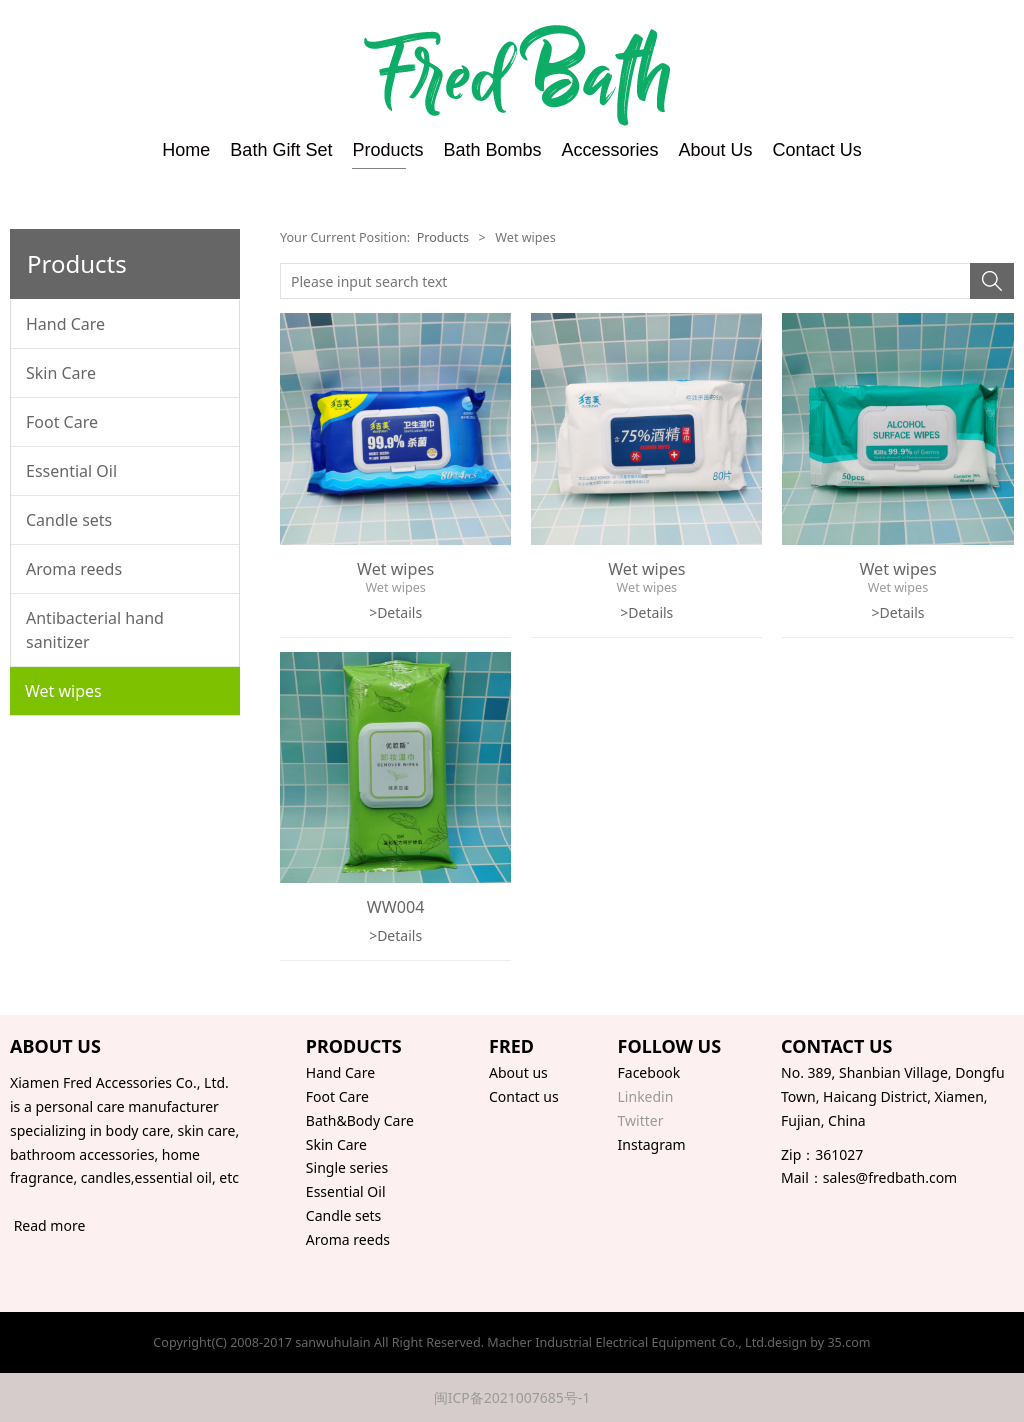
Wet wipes (63, 691)
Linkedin (646, 1096)
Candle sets (69, 520)
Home (186, 150)
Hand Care (65, 324)
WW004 (396, 907)
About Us (716, 150)
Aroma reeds (74, 569)
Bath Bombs (492, 150)
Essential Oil (71, 471)
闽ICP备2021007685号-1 (512, 1397)
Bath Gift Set (281, 150)
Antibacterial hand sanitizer (95, 630)
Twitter (641, 1120)
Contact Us (817, 150)
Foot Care (62, 422)
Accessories (610, 150)
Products (387, 150)
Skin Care (61, 373)
